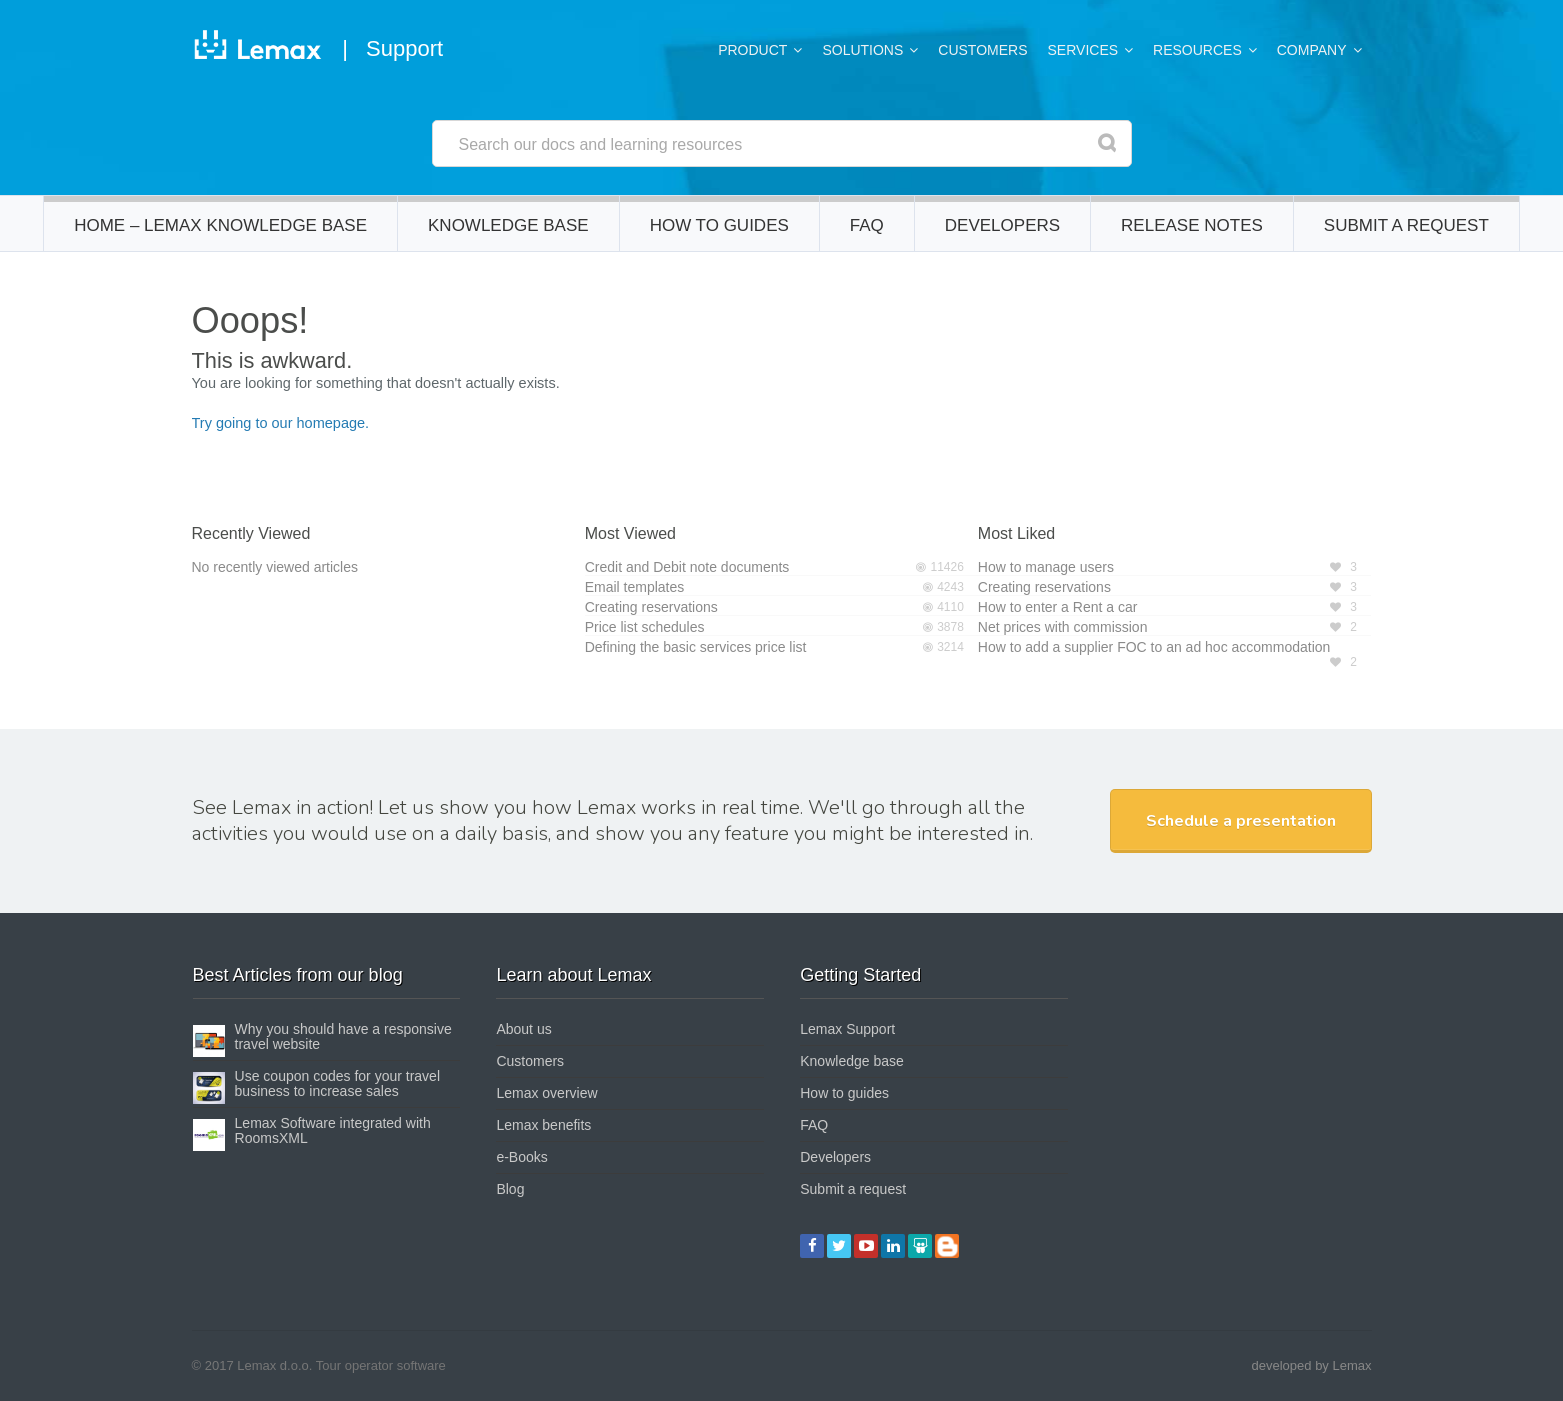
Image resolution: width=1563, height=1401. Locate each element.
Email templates (635, 587)
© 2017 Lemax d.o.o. (252, 1365)
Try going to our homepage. (281, 423)
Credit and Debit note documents (687, 567)
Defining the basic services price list (696, 647)
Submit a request (1406, 233)
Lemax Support (847, 1029)
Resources (1197, 50)
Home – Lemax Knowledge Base (220, 233)
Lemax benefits (543, 1125)
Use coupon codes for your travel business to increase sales (337, 1083)
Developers (1002, 233)
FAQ (867, 233)
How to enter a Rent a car (1058, 607)
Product (752, 50)
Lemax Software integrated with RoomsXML (333, 1130)
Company (1312, 50)
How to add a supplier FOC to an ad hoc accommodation (1154, 647)
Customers (982, 50)
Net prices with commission (1063, 627)
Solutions (862, 50)
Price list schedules (645, 627)
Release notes (1192, 233)
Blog (510, 1189)
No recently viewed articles (275, 567)
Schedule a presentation (1241, 821)
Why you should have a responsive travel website (343, 1036)
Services (1083, 50)
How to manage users (1046, 567)
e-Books (521, 1157)
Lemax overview (546, 1093)
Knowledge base (508, 233)
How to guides (719, 233)
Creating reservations (651, 607)
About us (523, 1029)
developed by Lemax (1312, 1365)
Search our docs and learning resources (601, 144)
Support (404, 48)
